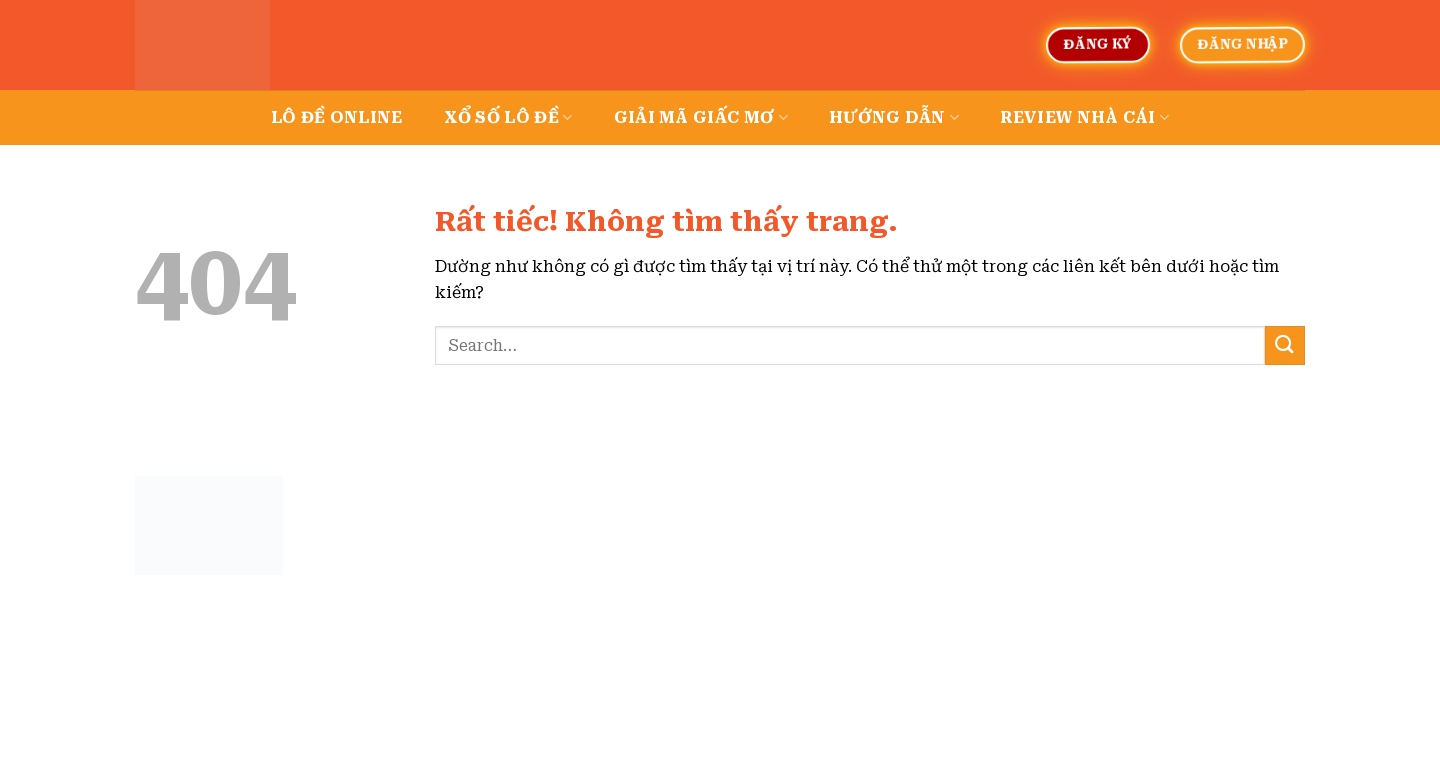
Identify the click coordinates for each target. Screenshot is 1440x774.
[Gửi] (1285, 345)
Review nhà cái (1084, 118)
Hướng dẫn (894, 118)
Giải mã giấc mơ (701, 118)
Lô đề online (337, 117)
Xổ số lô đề (508, 118)
